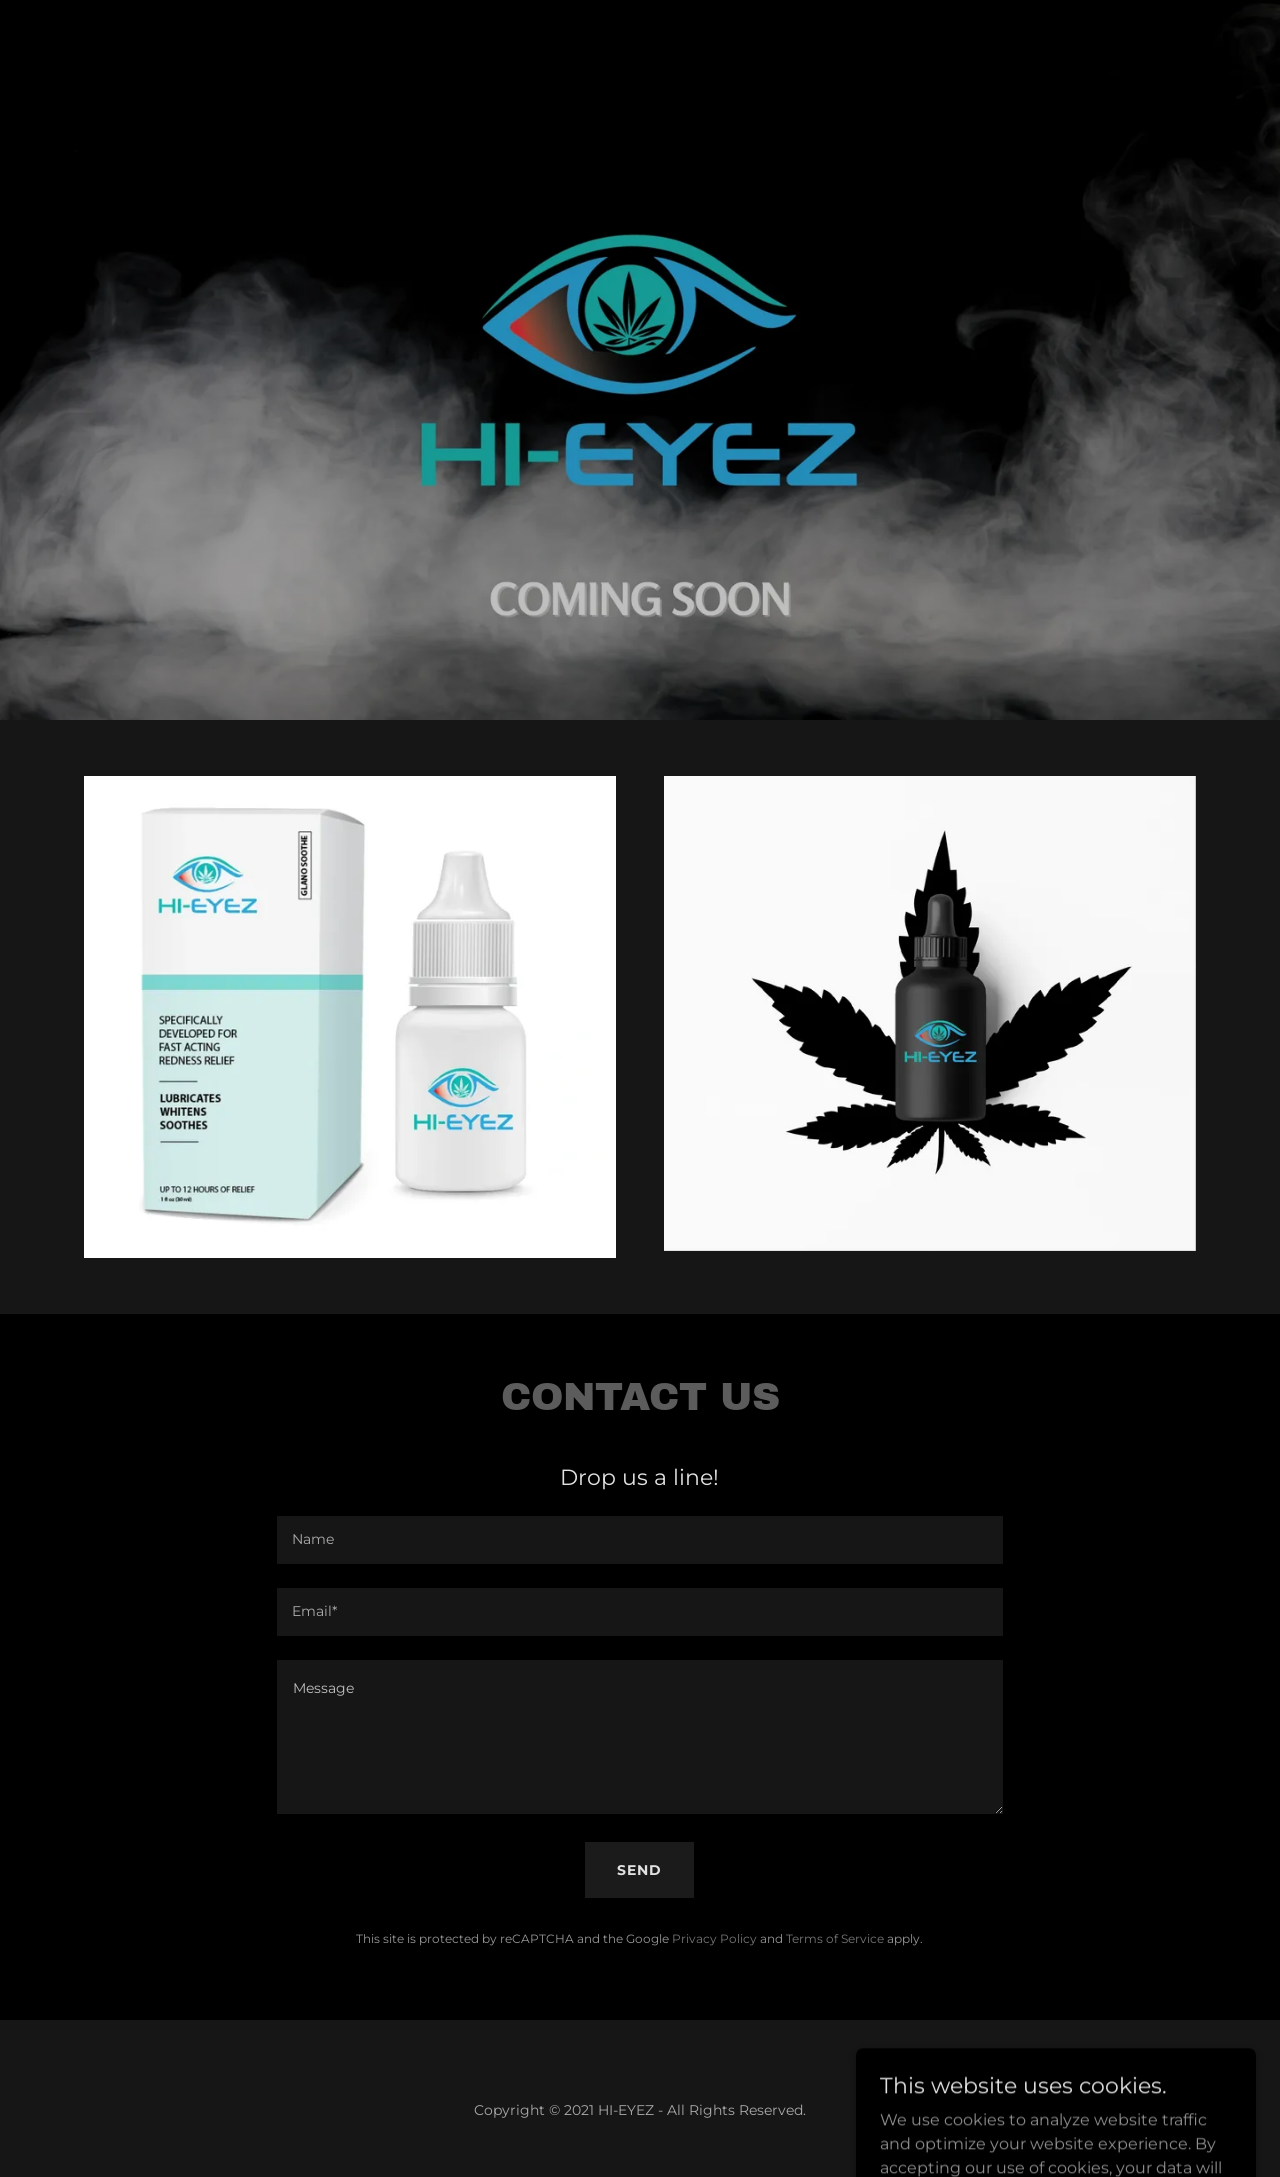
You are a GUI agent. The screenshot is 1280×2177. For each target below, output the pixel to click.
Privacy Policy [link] (714, 1938)
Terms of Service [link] (835, 1938)
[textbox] (639, 1540)
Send (639, 1870)
